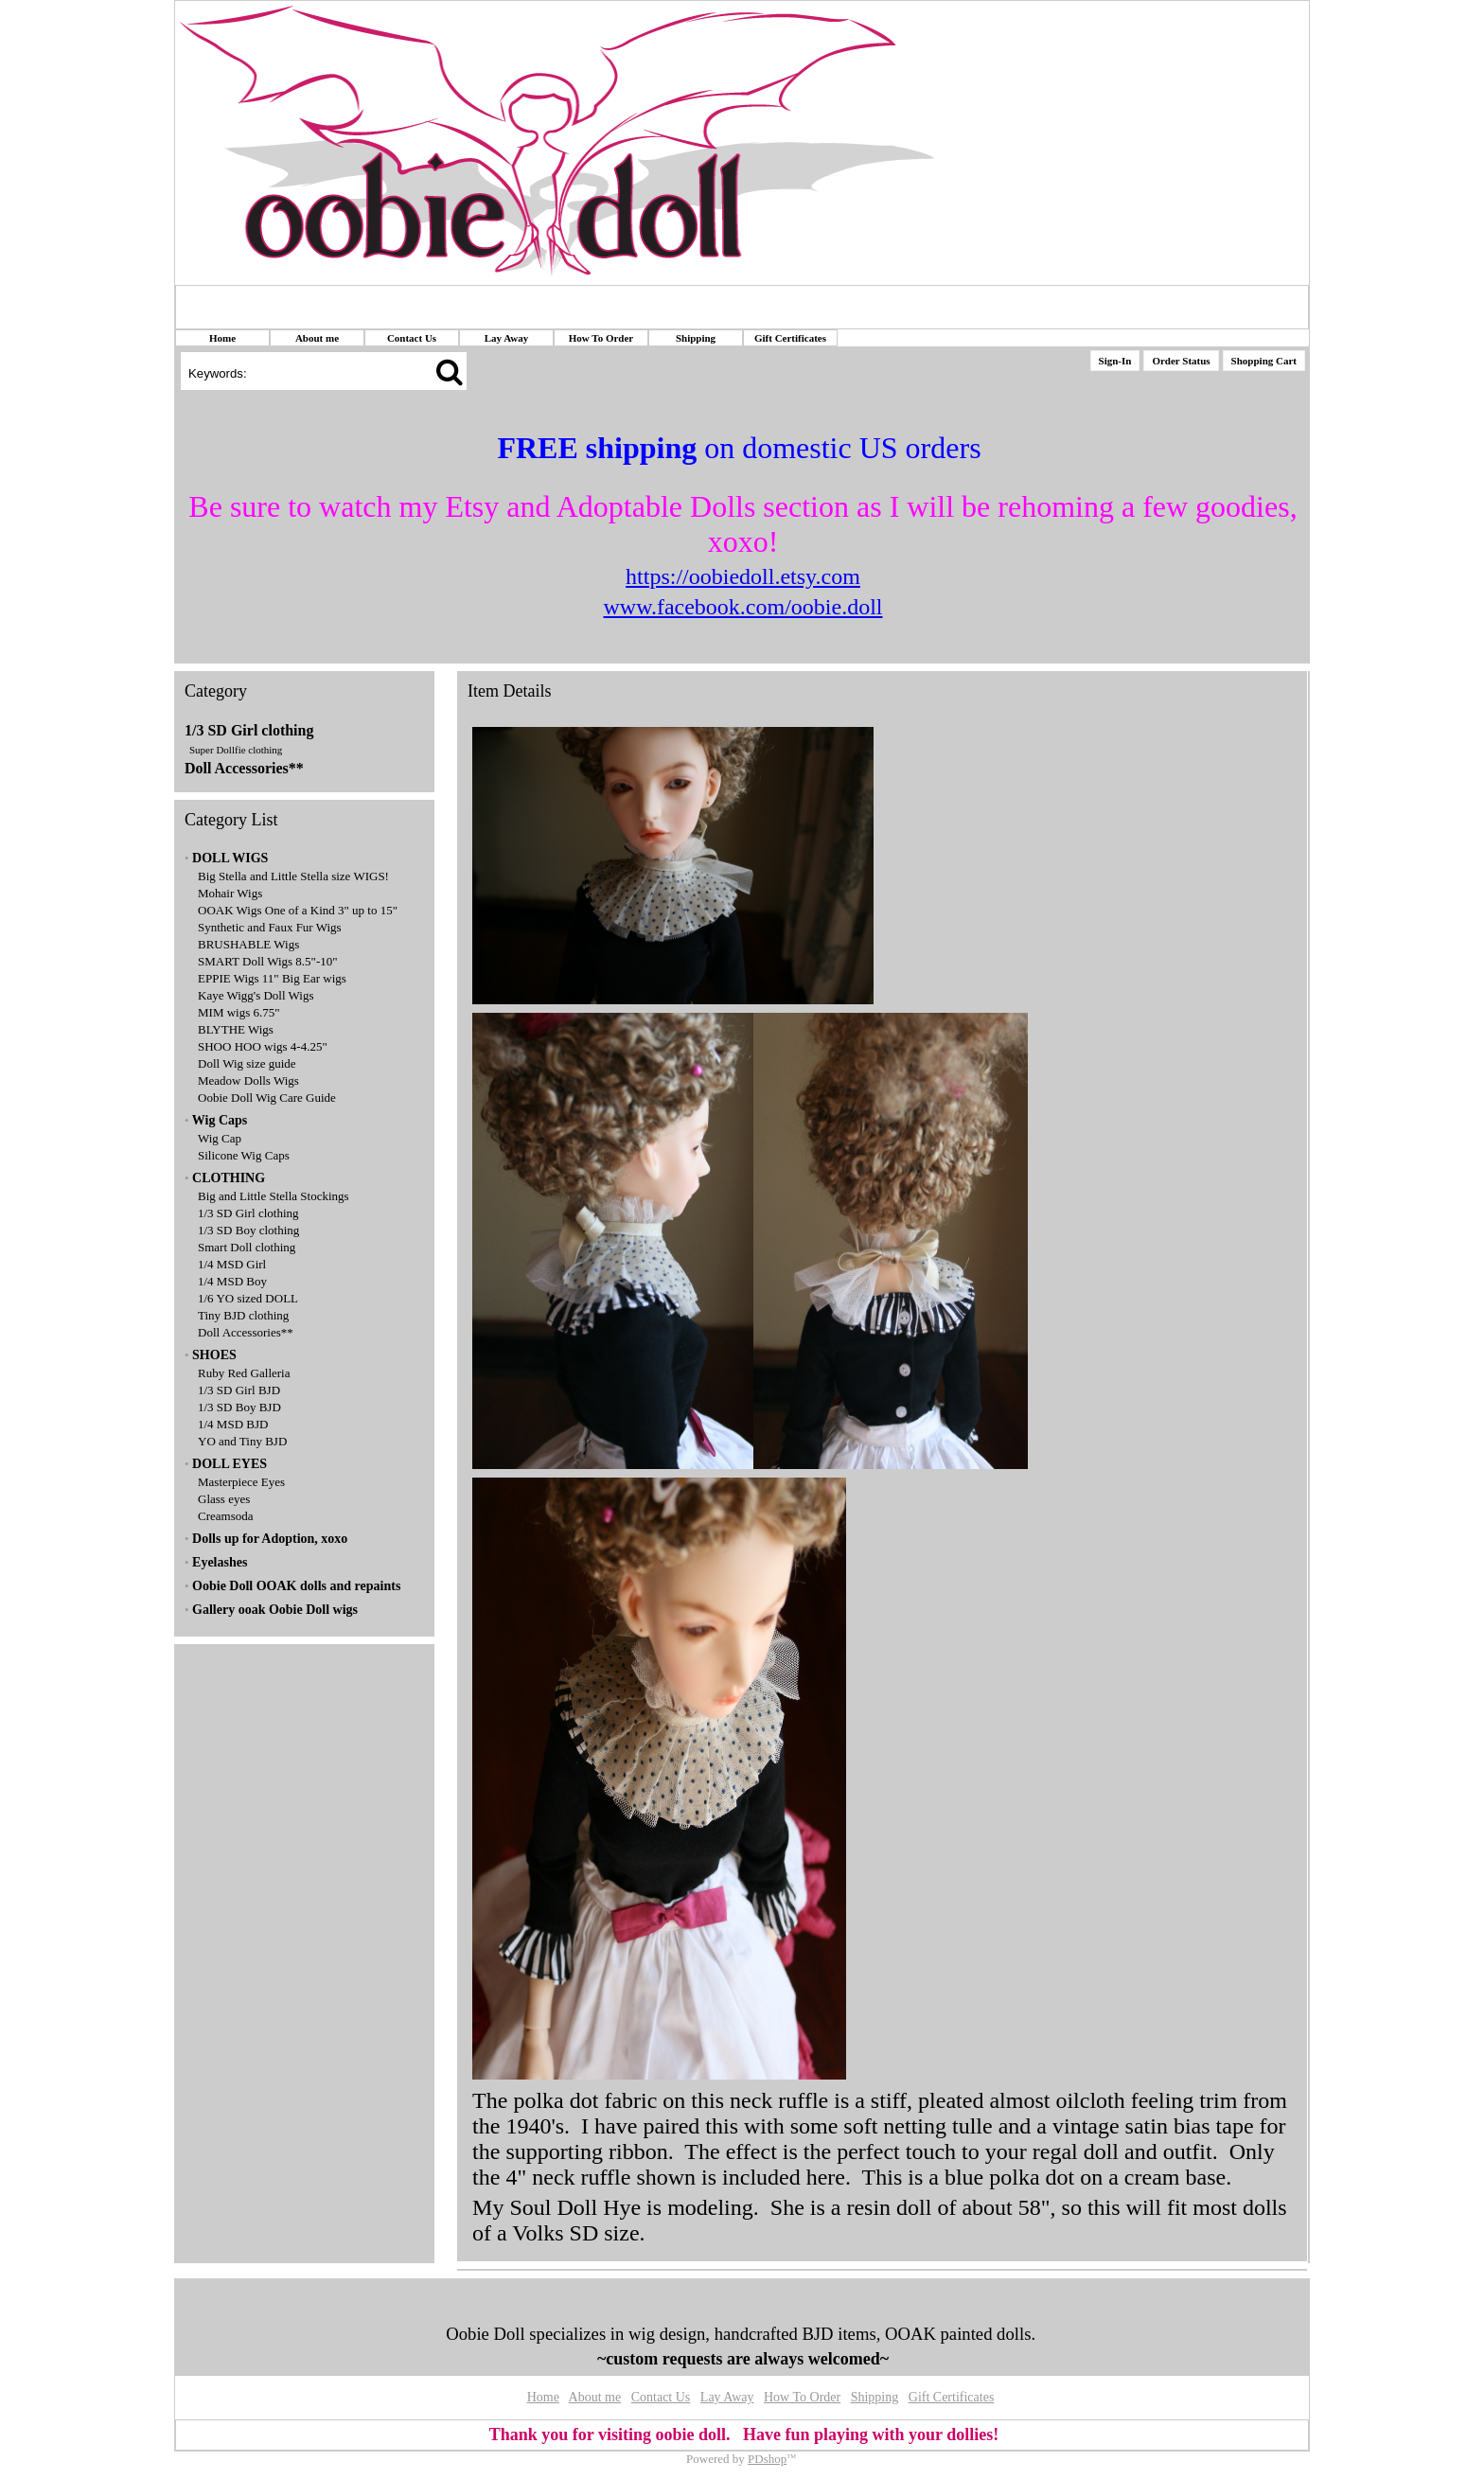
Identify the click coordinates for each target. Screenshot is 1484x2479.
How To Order (601, 338)
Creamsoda (225, 1516)
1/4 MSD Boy (232, 1281)
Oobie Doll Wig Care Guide (267, 1097)
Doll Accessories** (244, 768)
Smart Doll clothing (246, 1247)
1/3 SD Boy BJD (239, 1407)
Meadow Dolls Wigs (248, 1080)
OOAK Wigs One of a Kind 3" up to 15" (298, 910)
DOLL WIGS (230, 858)
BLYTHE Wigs (236, 1029)
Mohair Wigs (230, 893)
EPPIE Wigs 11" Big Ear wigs (272, 978)
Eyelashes (219, 1562)
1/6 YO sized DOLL (248, 1298)
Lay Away (507, 338)
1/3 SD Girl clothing (249, 730)
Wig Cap (219, 1138)
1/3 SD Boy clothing (248, 1230)
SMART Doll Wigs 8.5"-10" (268, 961)
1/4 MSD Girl (232, 1264)
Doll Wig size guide (247, 1063)
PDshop (767, 2459)
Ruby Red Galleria (244, 1373)
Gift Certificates (790, 338)
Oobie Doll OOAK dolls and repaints (296, 1586)
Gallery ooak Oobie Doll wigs (275, 1609)
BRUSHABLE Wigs (248, 944)
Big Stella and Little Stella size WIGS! (293, 876)
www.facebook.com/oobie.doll (742, 606)
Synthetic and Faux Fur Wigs (270, 927)
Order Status (1181, 360)
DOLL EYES (229, 1464)
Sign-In (1115, 360)
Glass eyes (224, 1499)
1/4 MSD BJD (233, 1424)
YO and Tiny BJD (242, 1441)
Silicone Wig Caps (244, 1155)
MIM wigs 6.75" (239, 1012)
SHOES (214, 1355)
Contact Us (411, 338)
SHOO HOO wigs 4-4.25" (262, 1046)
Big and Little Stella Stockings (273, 1196)
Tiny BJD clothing (243, 1315)
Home (222, 338)
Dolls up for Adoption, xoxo (269, 1539)
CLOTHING (228, 1178)
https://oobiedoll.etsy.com (743, 576)
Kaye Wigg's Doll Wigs (256, 995)
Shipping (696, 338)
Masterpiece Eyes (241, 1482)
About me (317, 338)
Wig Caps (219, 1120)
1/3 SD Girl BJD (239, 1390)
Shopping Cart (1264, 360)
